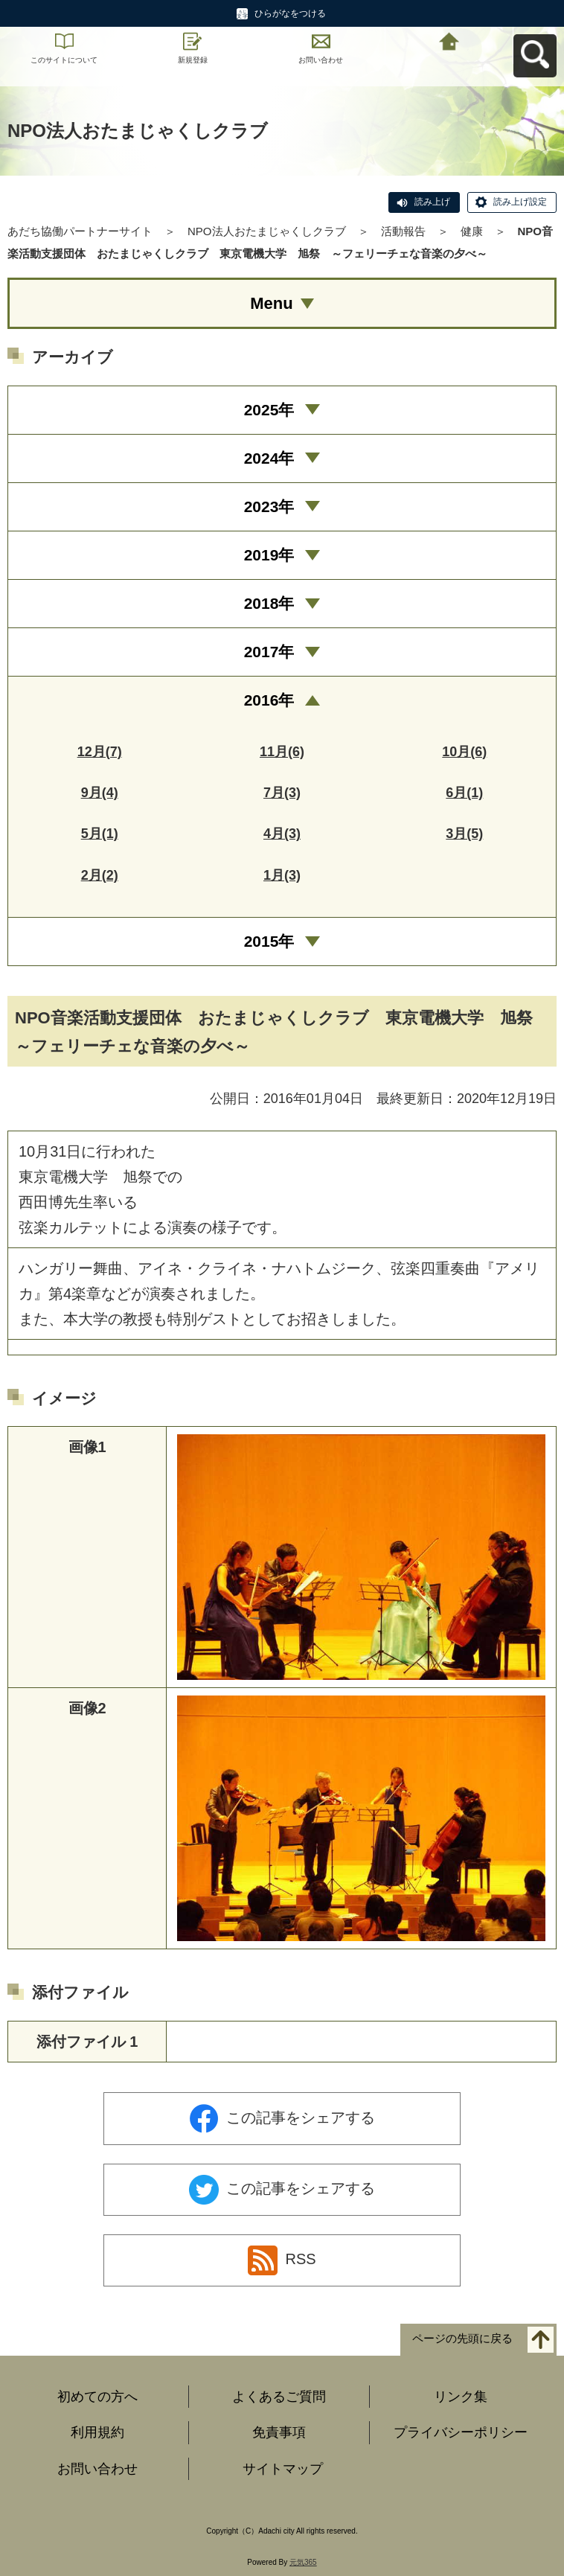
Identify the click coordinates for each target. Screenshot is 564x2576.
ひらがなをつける (290, 13)
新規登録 (193, 60)
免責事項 (279, 2432)
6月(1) (464, 792)
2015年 (269, 941)
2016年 (269, 700)
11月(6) (282, 751)
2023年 (269, 506)
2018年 (269, 603)
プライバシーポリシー (461, 2432)
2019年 (269, 554)
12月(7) (99, 751)
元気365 (303, 2562)
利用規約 (97, 2432)
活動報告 (403, 231)
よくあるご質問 (279, 2396)
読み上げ (432, 201)
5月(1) (99, 833)
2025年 (269, 409)
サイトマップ (283, 2468)
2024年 (269, 458)
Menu (271, 303)
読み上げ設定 (520, 201)
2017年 (269, 651)
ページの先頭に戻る (462, 2338)
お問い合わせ (320, 60)
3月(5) (464, 833)
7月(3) (282, 792)
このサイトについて (64, 60)
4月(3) (282, 833)
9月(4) (99, 792)
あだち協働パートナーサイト (80, 231)
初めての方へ (97, 2396)
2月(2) (99, 875)
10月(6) (464, 751)
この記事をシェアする (282, 2118)
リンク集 (460, 2396)
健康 (472, 231)
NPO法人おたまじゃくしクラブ (267, 231)
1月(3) (282, 875)
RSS (281, 2260)
